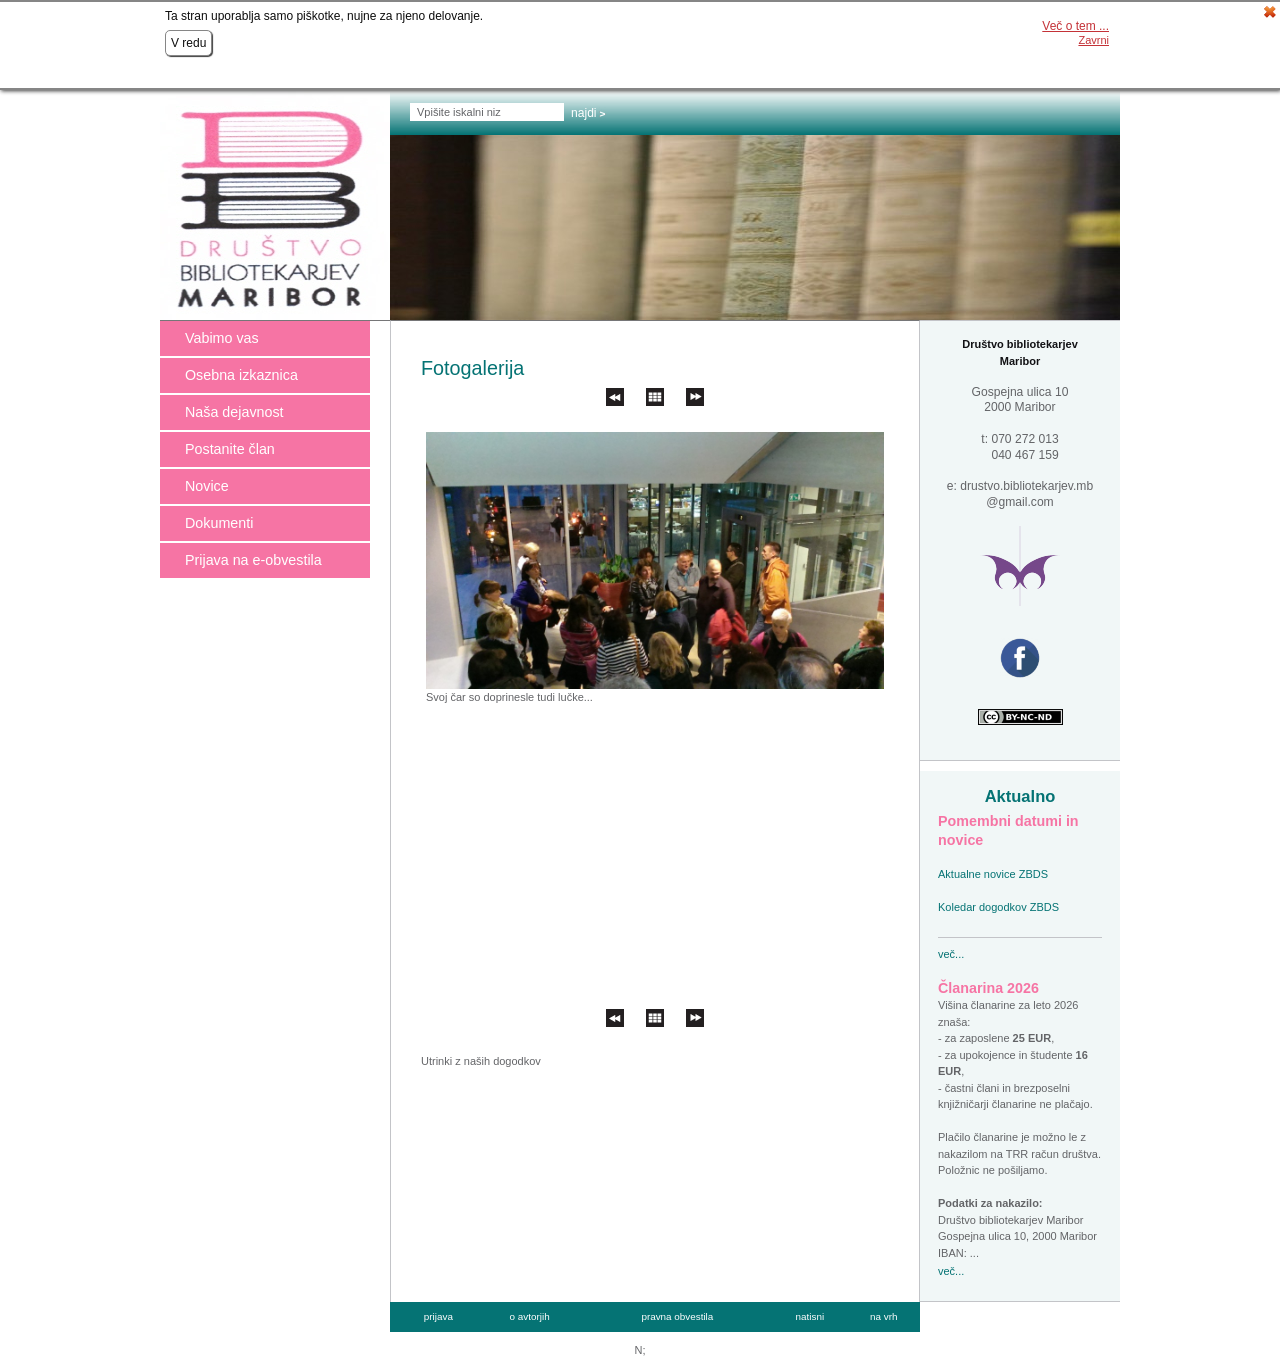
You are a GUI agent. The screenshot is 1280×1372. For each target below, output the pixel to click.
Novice (207, 486)
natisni (810, 1316)
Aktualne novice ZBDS (993, 874)
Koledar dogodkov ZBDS (998, 907)
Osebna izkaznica (241, 375)
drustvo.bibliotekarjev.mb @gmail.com (1026, 494)
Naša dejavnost (234, 412)
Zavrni (1093, 40)
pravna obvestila (677, 1316)
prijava (438, 1316)
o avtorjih (530, 1316)
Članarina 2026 (988, 988)
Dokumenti (219, 523)
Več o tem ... (1075, 26)
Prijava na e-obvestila (253, 560)
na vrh (883, 1316)
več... (951, 954)
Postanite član (230, 449)
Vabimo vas (222, 338)
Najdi (584, 113)
